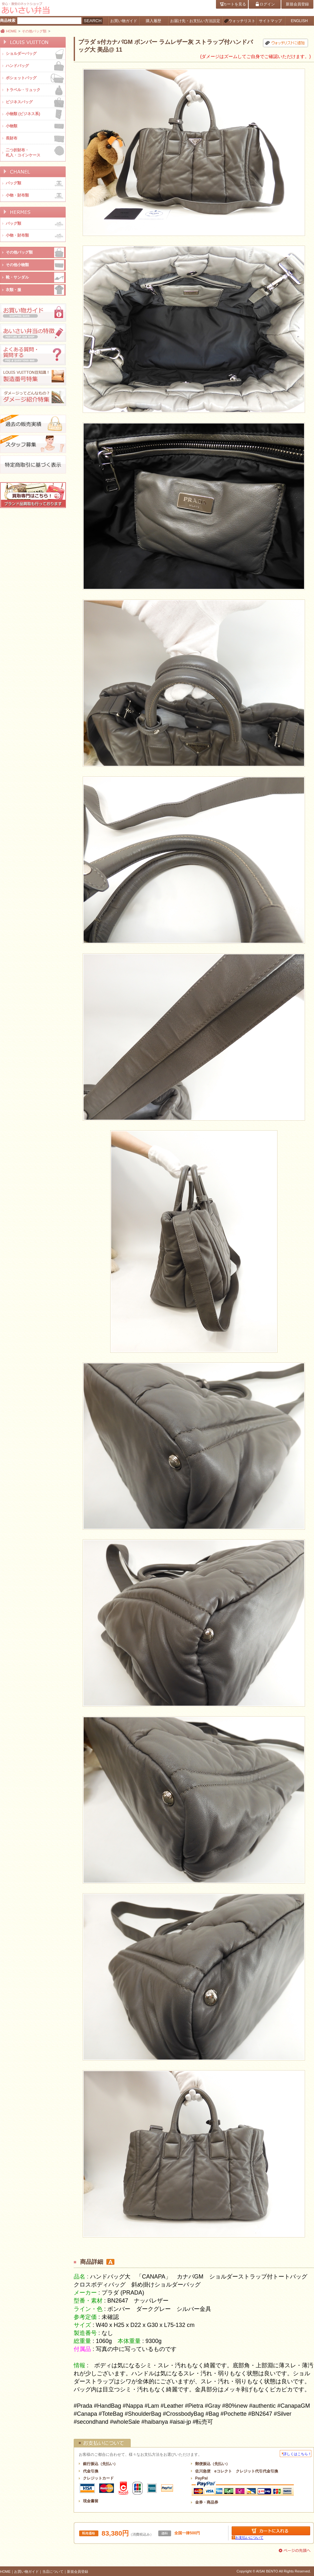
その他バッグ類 (34, 31)
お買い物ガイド (26, 2571)
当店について (52, 2571)
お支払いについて (249, 2537)
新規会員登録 (77, 2571)
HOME (11, 31)
